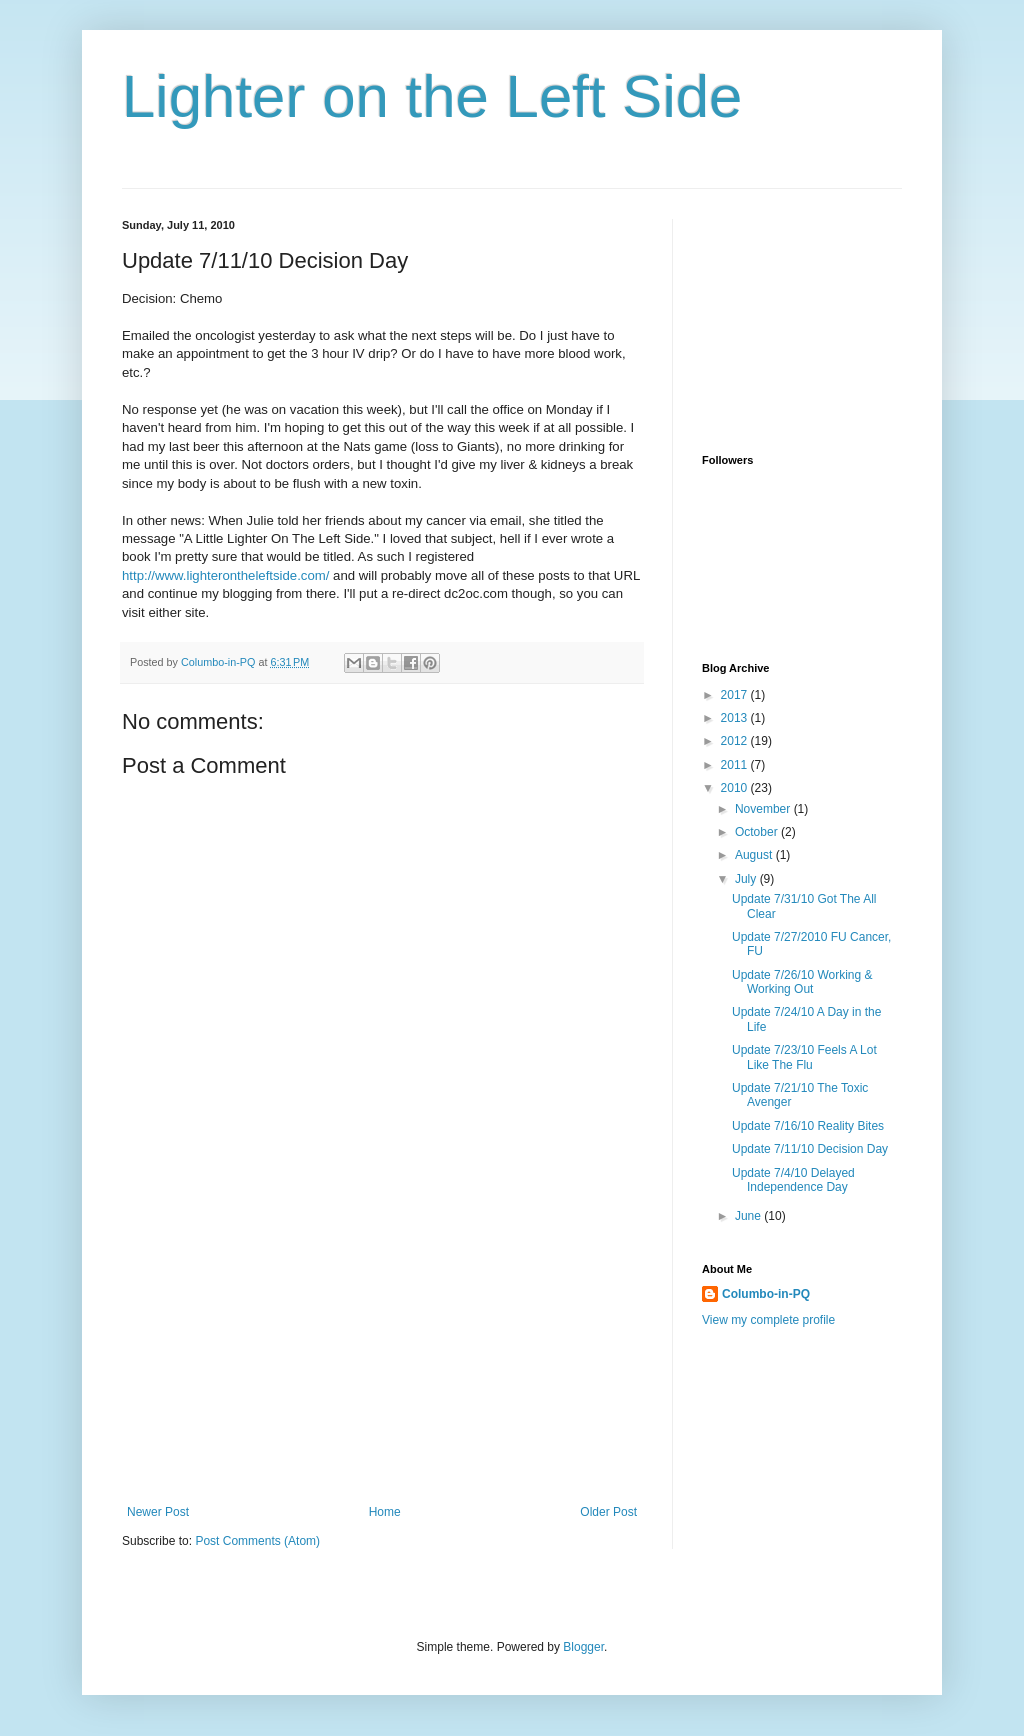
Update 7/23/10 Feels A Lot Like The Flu (804, 1057)
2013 (736, 718)
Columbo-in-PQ (766, 1294)
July (747, 879)
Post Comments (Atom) (257, 1541)
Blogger (583, 1647)
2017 (736, 695)
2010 (736, 788)
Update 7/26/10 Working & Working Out (802, 982)
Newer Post (158, 1512)
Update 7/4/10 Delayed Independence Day (793, 1180)
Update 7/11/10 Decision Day (810, 1149)
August (755, 855)
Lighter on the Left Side (432, 96)
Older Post (608, 1512)
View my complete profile (768, 1320)
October (758, 832)
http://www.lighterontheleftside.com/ (225, 575)
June (749, 1216)
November (764, 809)
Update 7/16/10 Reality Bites (808, 1126)
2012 (736, 741)
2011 (736, 765)
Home (385, 1512)
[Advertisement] (382, 1355)
